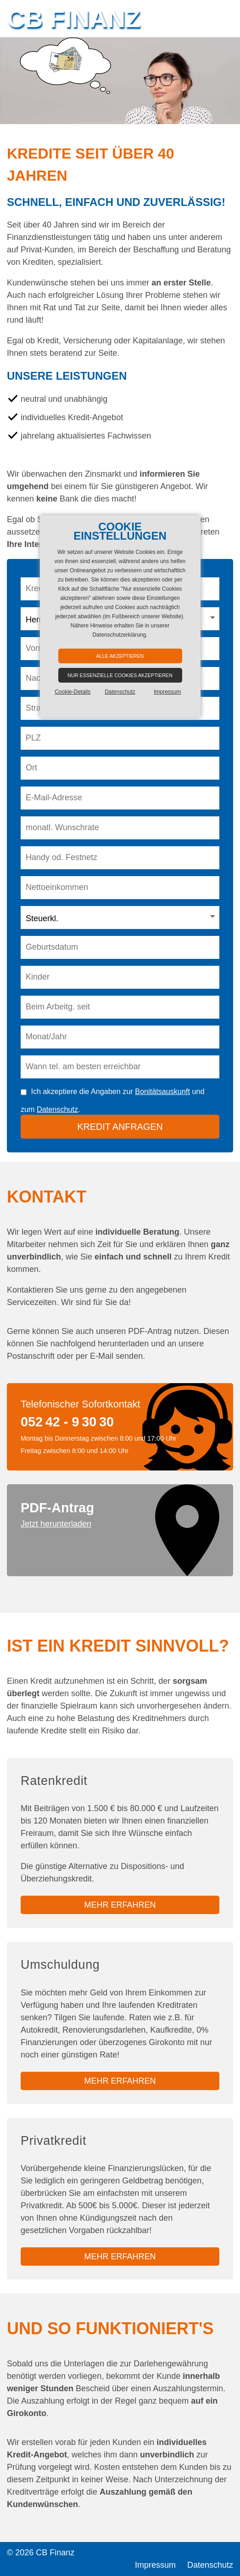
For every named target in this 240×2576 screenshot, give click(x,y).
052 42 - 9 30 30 (67, 1421)
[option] (120, 80)
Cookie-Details (72, 692)
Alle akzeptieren (120, 656)
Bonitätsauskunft (162, 1091)
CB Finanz (73, 18)
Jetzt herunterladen (56, 1523)
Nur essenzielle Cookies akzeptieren (120, 675)
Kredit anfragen (120, 1127)
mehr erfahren (120, 1904)
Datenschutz (57, 1109)
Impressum (155, 2565)
